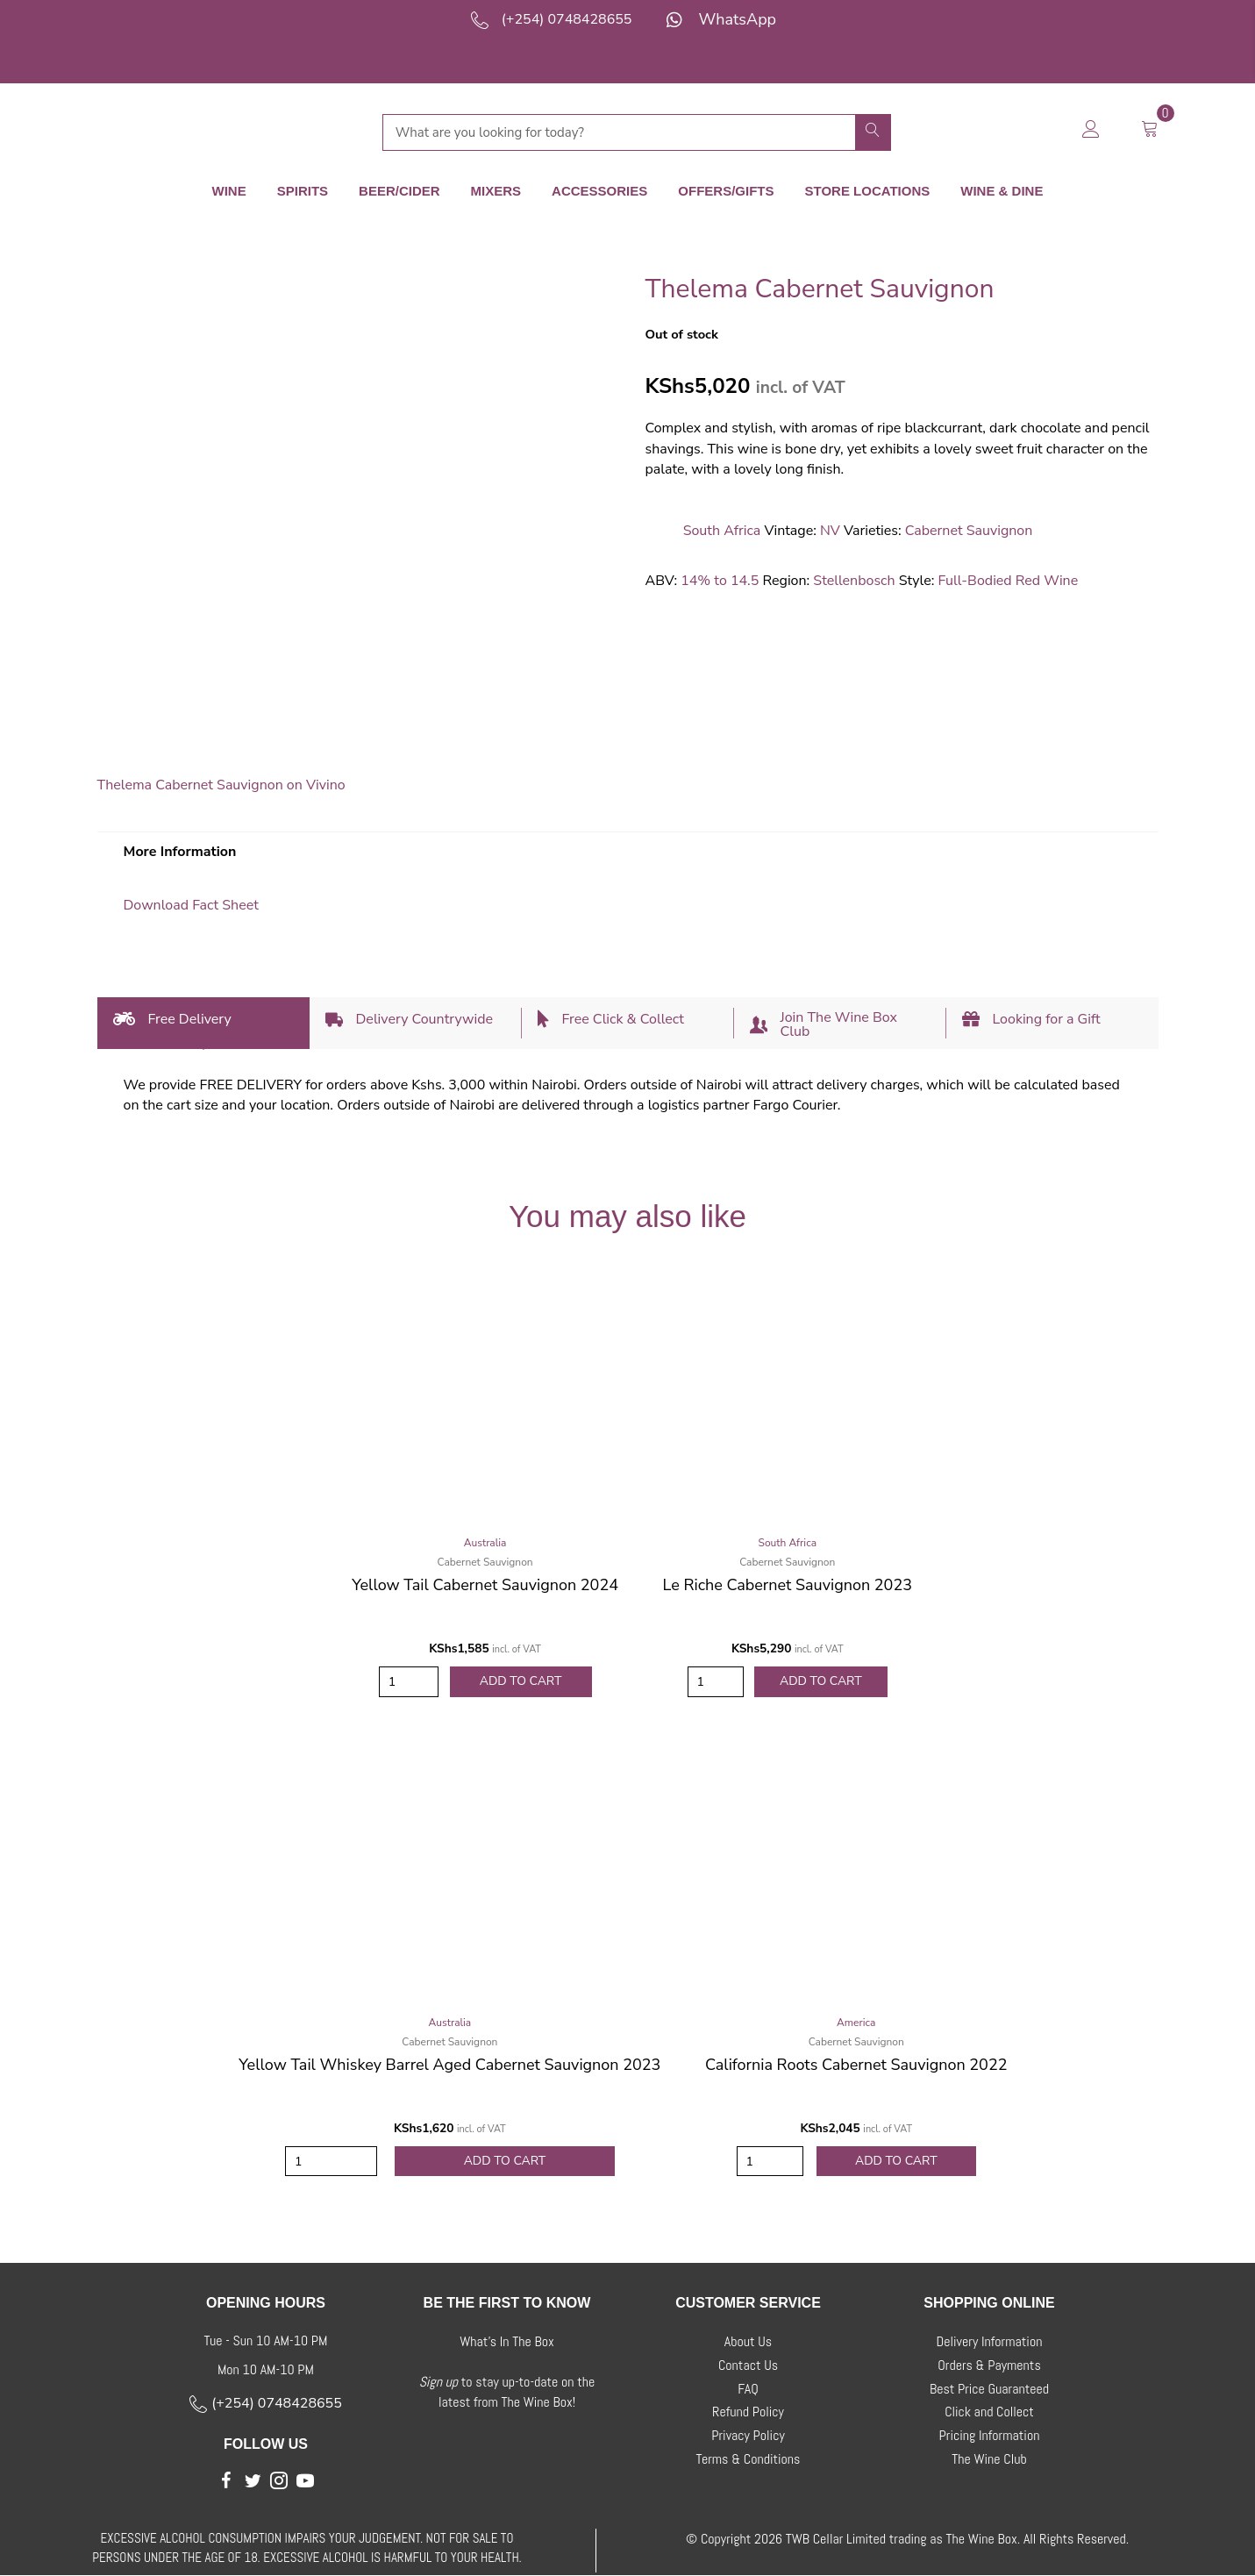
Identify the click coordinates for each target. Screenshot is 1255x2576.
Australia (485, 1543)
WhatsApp (737, 19)
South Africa (722, 530)
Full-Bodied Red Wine (1008, 580)
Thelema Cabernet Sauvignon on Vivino (221, 785)
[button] (226, 2480)
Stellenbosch (854, 580)
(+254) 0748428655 (567, 19)
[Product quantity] (409, 1681)
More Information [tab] (180, 851)
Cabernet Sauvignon (969, 530)
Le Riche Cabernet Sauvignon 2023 (787, 1584)
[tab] (203, 1023)
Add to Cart (521, 1681)
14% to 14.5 (720, 580)
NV (830, 530)
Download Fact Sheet (191, 905)
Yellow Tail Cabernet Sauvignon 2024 (485, 1584)
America (856, 2023)
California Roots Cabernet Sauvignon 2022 (856, 2064)
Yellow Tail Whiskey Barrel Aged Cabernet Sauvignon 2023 (449, 2064)
